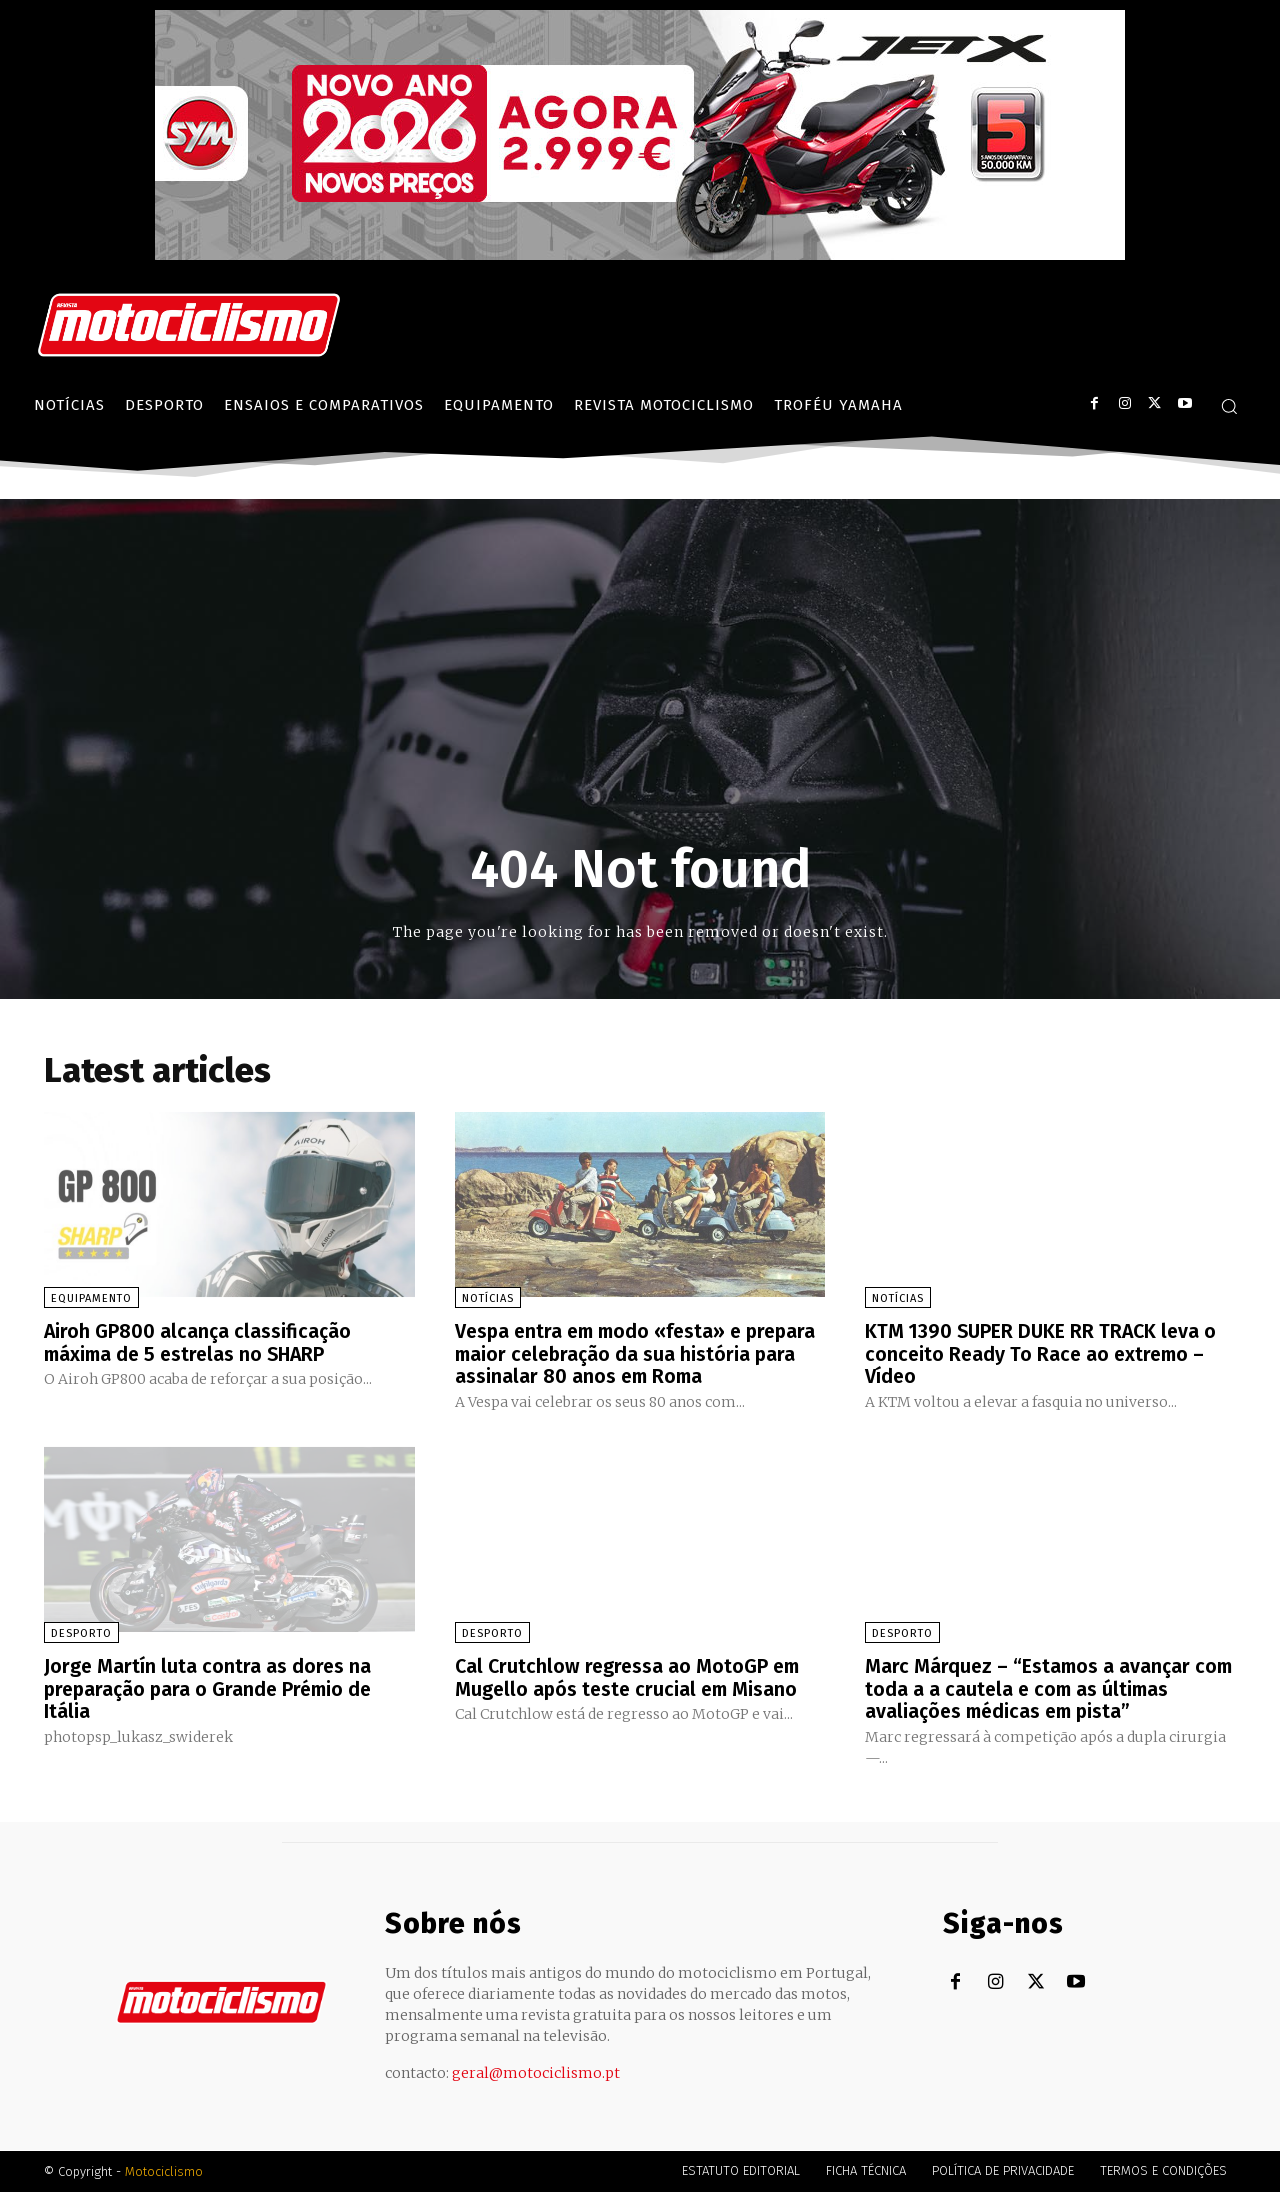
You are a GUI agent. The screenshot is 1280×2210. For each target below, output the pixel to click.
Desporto (81, 1653)
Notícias (488, 1298)
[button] (1229, 406)
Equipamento (91, 1298)
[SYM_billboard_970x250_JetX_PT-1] (640, 255)
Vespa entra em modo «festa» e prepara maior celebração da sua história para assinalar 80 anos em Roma (613, 1364)
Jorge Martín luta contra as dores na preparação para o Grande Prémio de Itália (212, 1708)
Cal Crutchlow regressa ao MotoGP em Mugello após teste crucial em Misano (630, 1697)
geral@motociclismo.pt (536, 2091)
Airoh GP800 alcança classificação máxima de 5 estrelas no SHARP (199, 1342)
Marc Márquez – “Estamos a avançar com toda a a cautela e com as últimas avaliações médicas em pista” (1041, 1708)
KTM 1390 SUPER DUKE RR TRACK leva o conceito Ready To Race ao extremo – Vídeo (1044, 1353)
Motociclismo (164, 2189)
